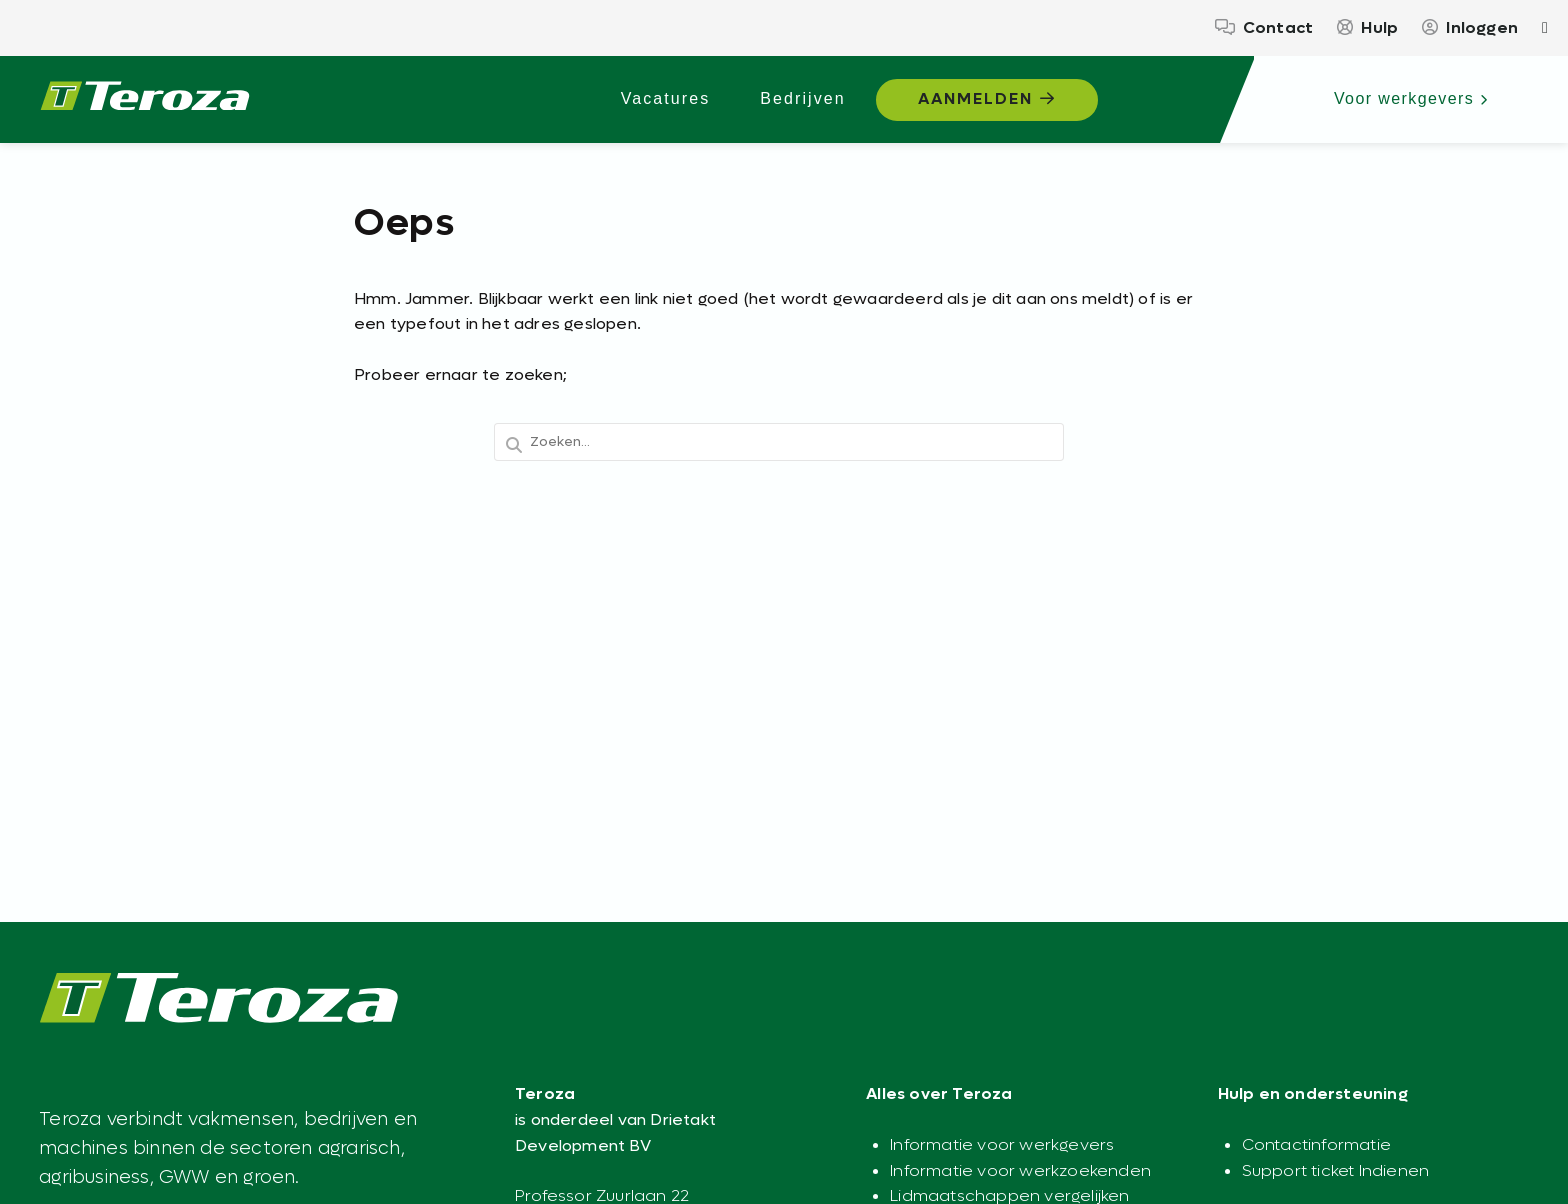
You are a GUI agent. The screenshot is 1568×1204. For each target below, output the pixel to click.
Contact (1264, 27)
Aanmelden (987, 98)
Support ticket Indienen (1336, 1170)
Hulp (1367, 27)
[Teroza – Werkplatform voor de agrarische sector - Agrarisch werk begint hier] (145, 100)
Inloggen (1470, 27)
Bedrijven (802, 98)
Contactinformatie (1316, 1144)
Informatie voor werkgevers (1002, 1144)
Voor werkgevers (1411, 98)
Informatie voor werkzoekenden (1020, 1170)
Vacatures (666, 98)
